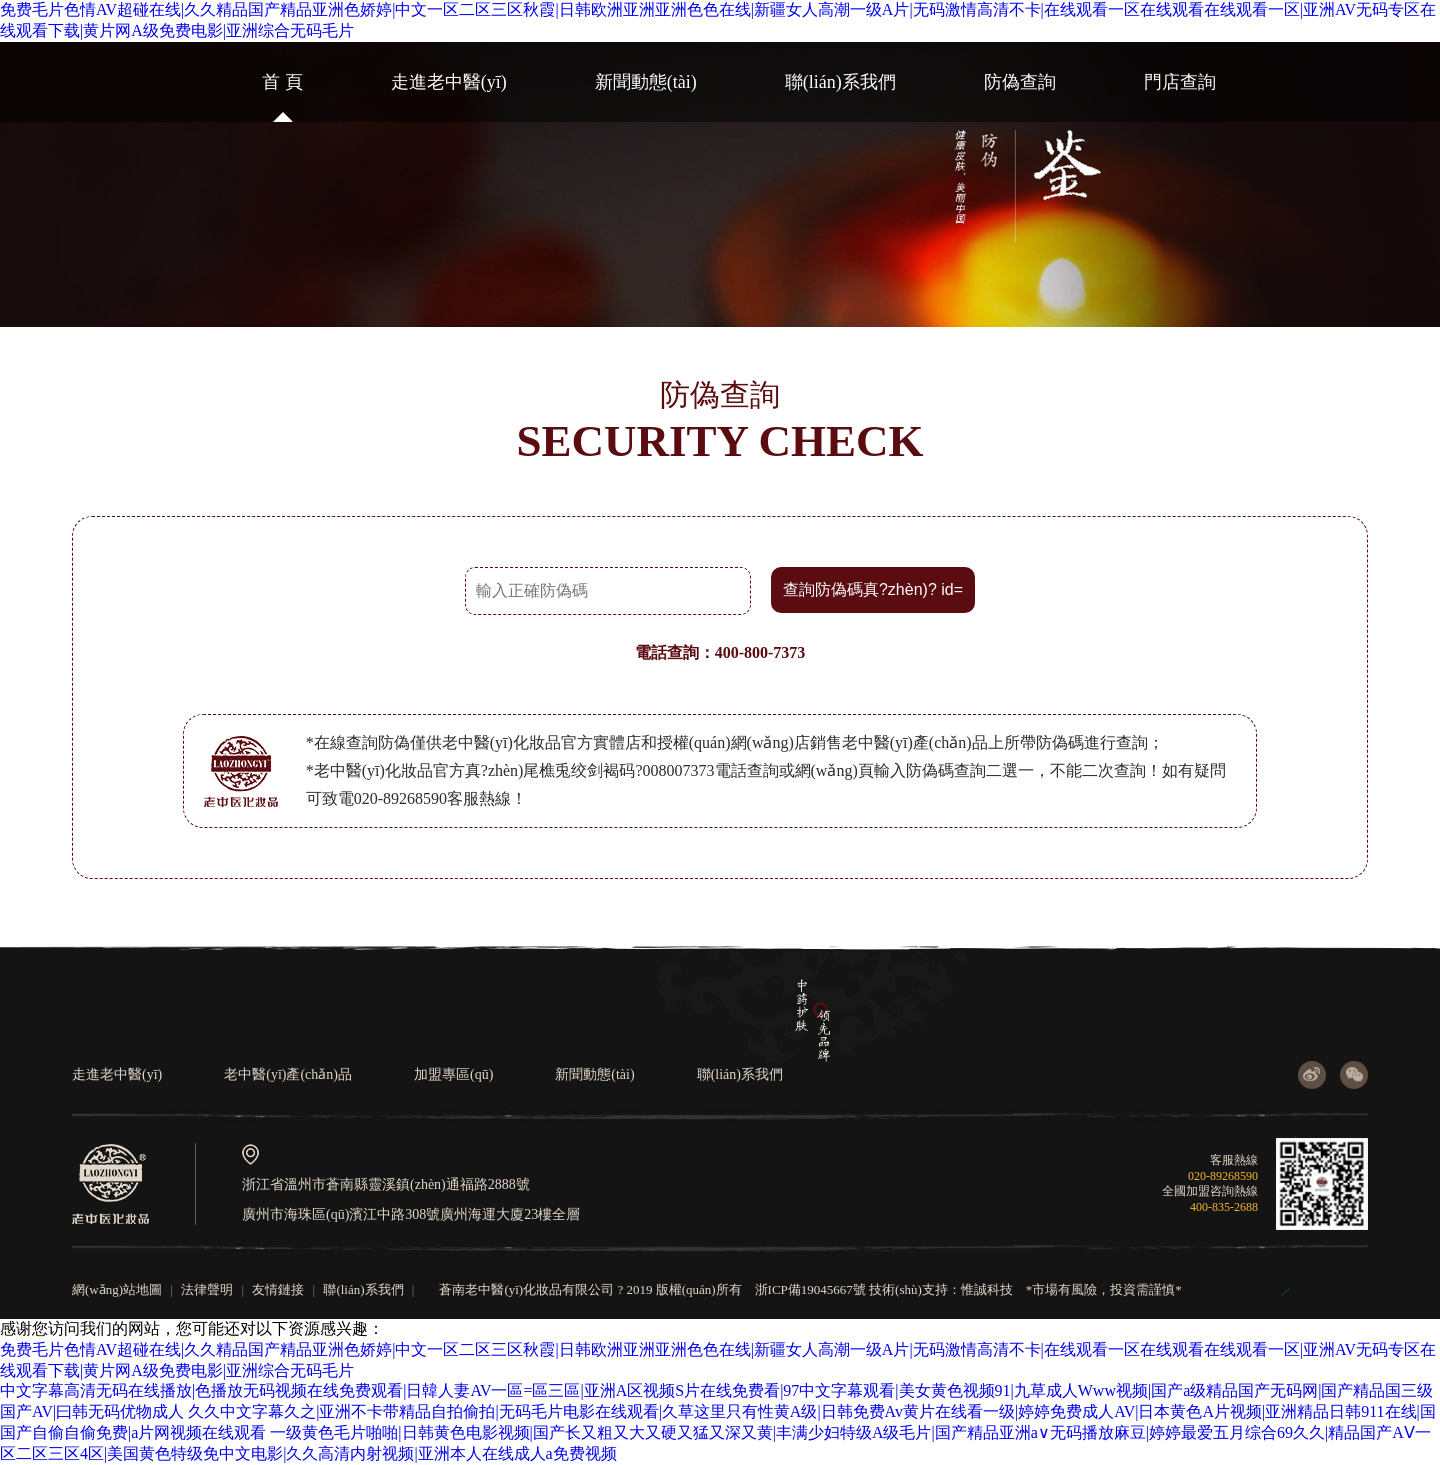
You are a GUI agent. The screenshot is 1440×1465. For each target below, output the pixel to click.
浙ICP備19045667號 (810, 1289)
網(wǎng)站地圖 (117, 1289)
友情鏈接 (278, 1289)
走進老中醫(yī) (449, 82)
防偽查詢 (1020, 82)
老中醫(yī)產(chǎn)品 (288, 1074)
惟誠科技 (987, 1289)
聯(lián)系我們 (840, 82)
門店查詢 (1180, 82)
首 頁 (282, 82)
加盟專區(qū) (453, 1074)
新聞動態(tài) (646, 82)
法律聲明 (207, 1289)
